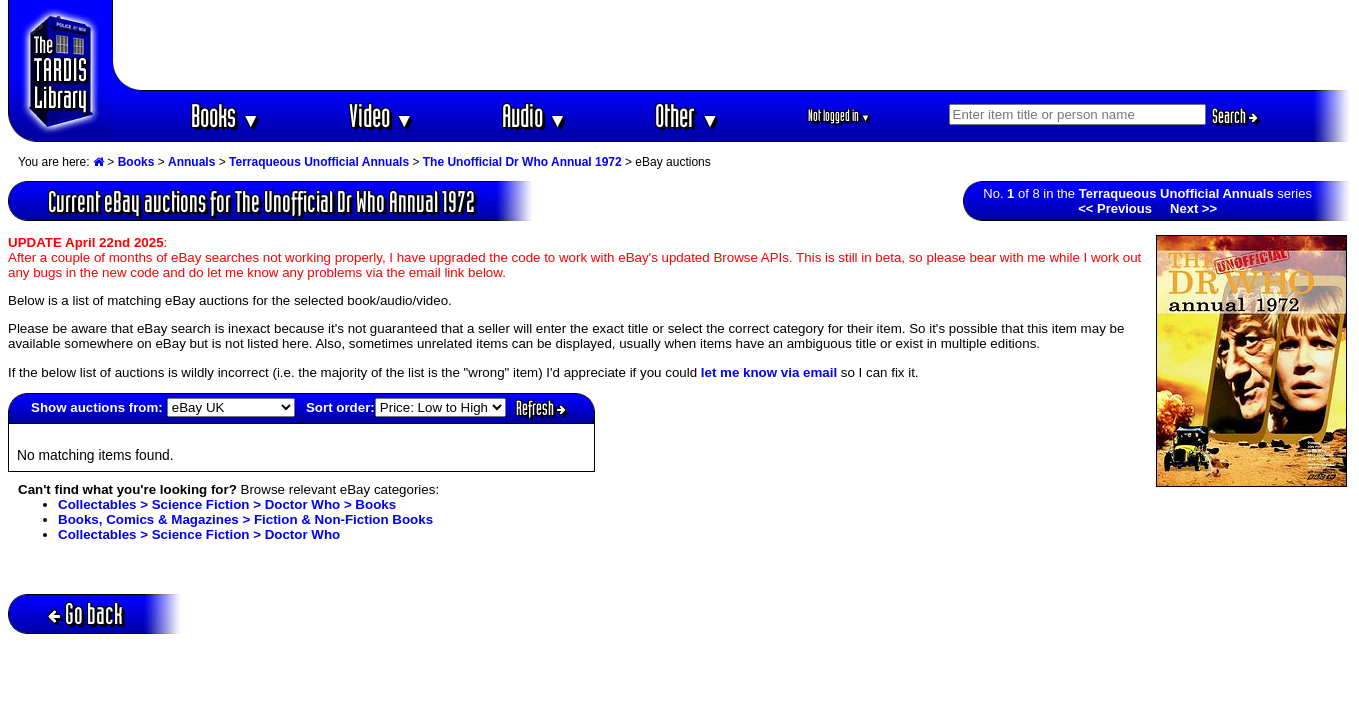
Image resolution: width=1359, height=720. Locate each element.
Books (225, 115)
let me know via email (769, 372)
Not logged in (839, 115)
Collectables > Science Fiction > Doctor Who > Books (227, 504)
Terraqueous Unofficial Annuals (319, 162)
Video (381, 115)
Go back (85, 613)
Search (1235, 116)
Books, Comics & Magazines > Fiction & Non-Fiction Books (245, 519)
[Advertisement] (732, 45)
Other (687, 115)
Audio (534, 115)
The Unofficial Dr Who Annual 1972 (522, 162)
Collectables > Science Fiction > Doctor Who (199, 534)
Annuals (191, 162)
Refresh (541, 408)
